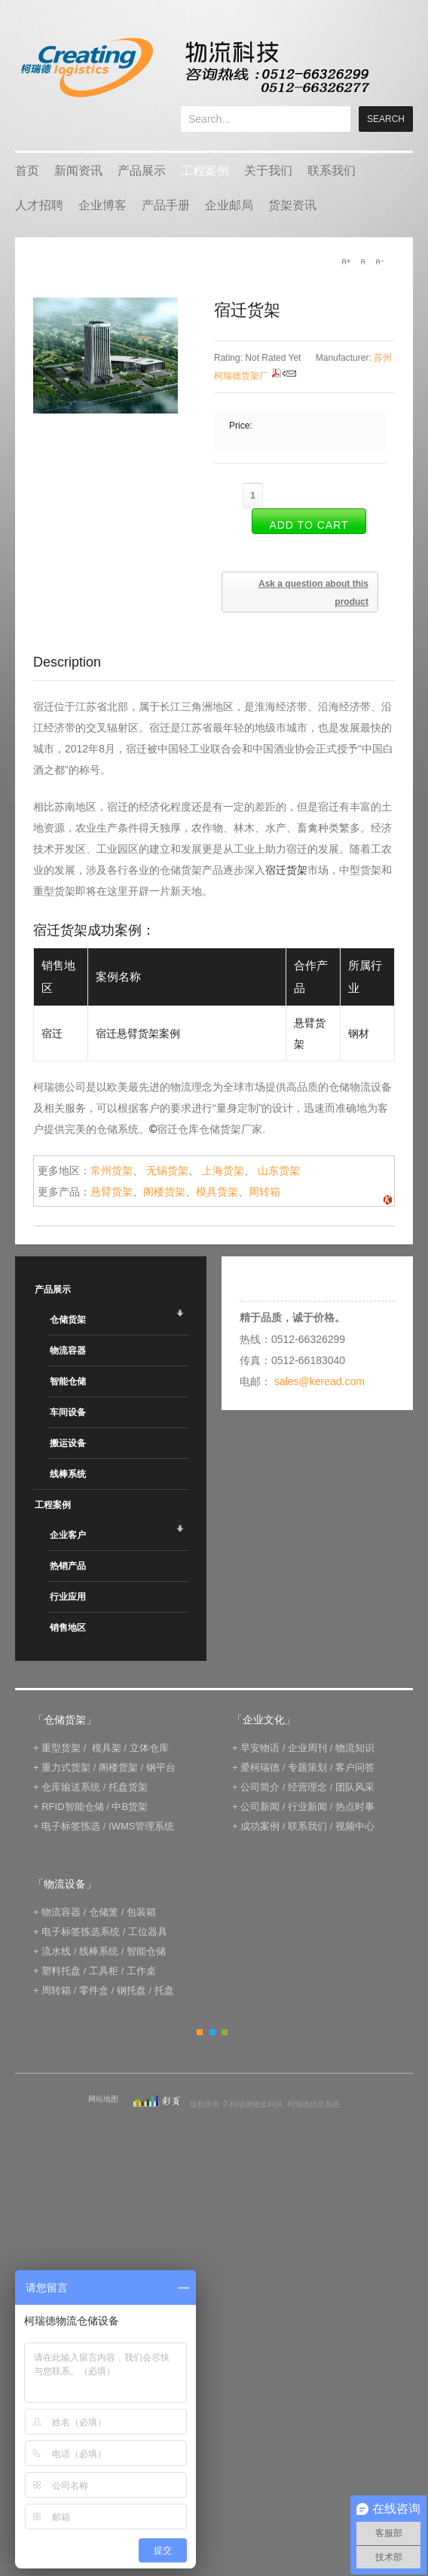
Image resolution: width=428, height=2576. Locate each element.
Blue (212, 2032)
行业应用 (68, 1597)
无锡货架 (167, 1170)
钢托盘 (131, 1990)
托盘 (164, 1990)
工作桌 (141, 1970)
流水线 (56, 1951)
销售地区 (68, 1627)
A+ (346, 261)
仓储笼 (103, 1912)
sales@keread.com (319, 1381)
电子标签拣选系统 (80, 1931)
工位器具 (147, 1931)
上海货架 (223, 1170)
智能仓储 (68, 1381)
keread (194, 67)
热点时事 (354, 1806)
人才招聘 (39, 205)
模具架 (106, 1747)
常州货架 (111, 1170)
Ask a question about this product (313, 592)
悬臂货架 (111, 1192)
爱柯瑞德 (260, 1767)
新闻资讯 (78, 170)
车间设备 (68, 1412)
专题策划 (307, 1767)
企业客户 (68, 1535)
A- (379, 261)
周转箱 (264, 1192)
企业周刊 (307, 1747)
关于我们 (268, 170)
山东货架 (279, 1170)
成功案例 (260, 1826)
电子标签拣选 (70, 1826)
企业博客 (102, 205)
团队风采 (354, 1787)
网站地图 (103, 2099)
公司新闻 (260, 1806)
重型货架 (61, 1747)
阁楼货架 (164, 1192)
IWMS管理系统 (141, 1826)
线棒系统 (68, 1474)
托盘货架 (128, 1787)
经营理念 (307, 1787)
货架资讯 (292, 205)
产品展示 (142, 170)
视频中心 (354, 1826)
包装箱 (141, 1912)
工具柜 (103, 1970)
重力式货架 (65, 1767)
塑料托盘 (61, 1970)
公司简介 (260, 1787)
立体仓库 (149, 1747)
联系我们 (331, 170)
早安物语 (260, 1747)
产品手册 (166, 205)
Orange (200, 2032)
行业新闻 (307, 1806)
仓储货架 (68, 1319)
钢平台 (161, 1767)
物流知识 (354, 1747)
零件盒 (94, 1990)
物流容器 (68, 1350)
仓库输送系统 (70, 1787)
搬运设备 (68, 1443)
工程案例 (205, 170)
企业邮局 (229, 205)
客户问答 (354, 1767)
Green (225, 2032)
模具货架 (217, 1192)
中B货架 (130, 1806)
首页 (27, 170)
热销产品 (68, 1566)
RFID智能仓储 (72, 1806)
